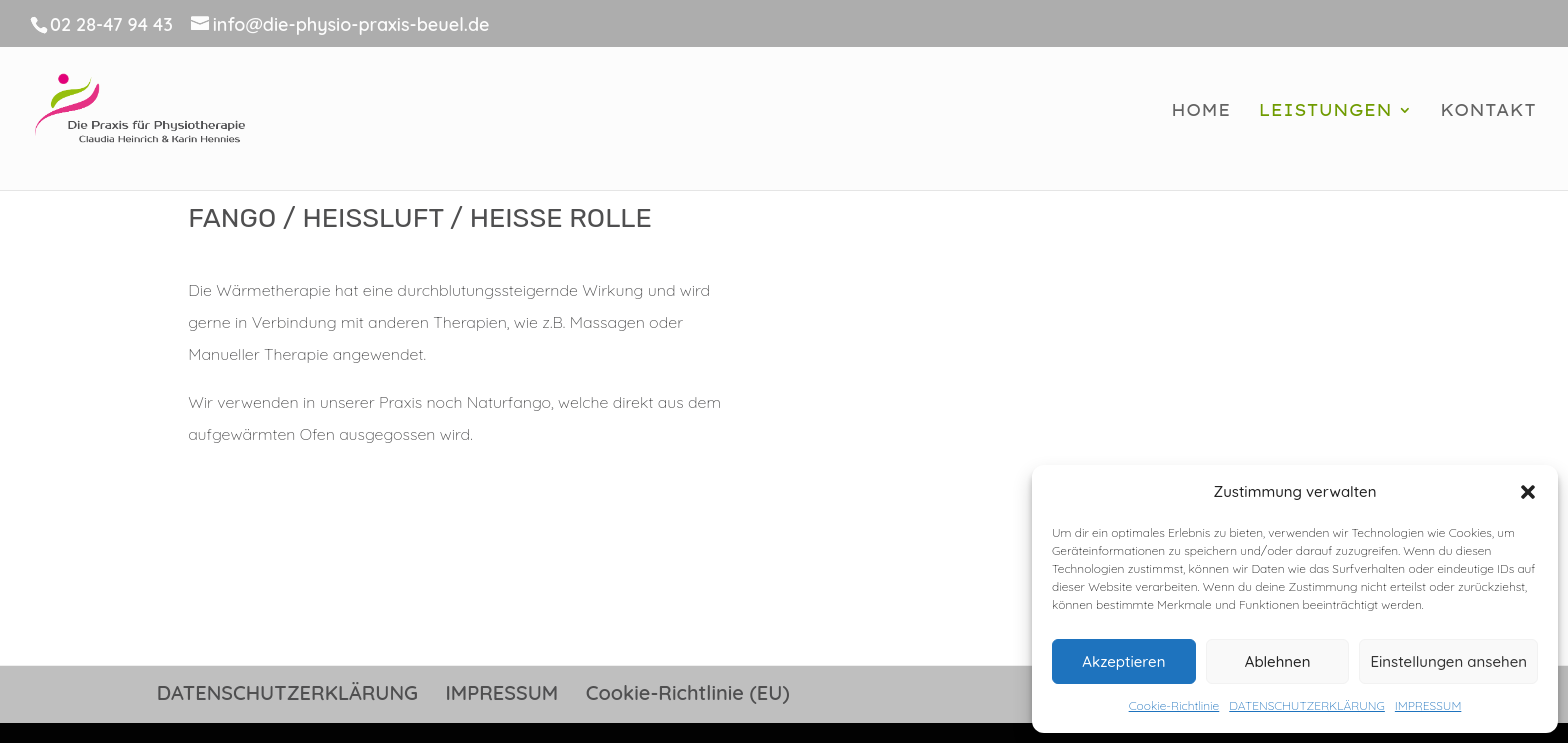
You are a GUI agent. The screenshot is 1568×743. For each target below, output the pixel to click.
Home (1201, 111)
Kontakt (1488, 111)
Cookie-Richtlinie (1174, 705)
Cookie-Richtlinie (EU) (688, 692)
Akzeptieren (1123, 661)
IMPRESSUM (1428, 705)
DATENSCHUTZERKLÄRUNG (1307, 705)
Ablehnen (1278, 661)
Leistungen (1325, 111)
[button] (1528, 492)
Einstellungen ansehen (1448, 661)
